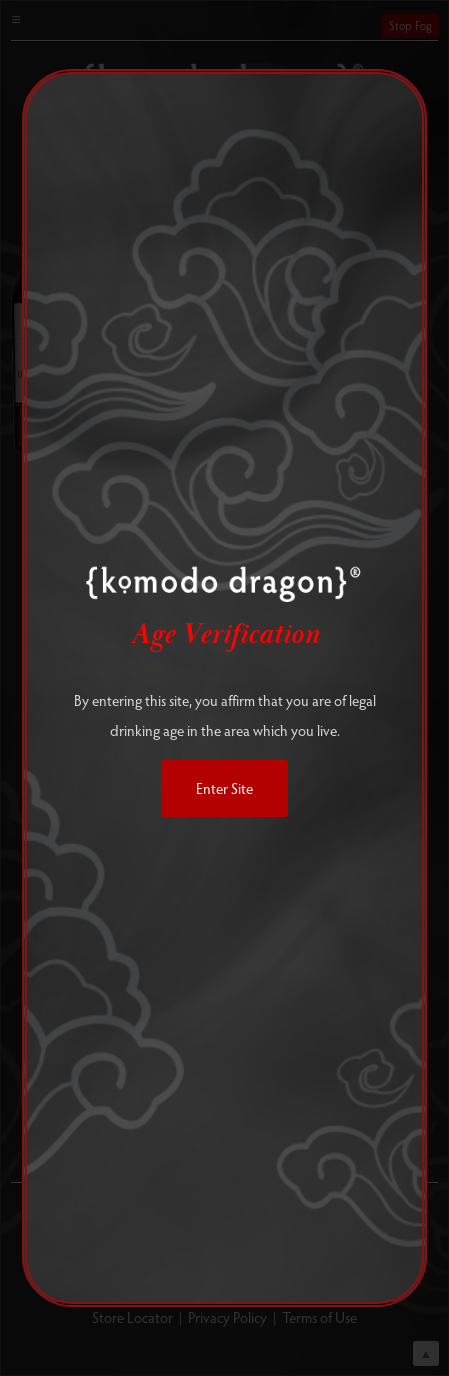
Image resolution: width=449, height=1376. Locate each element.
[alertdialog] (224, 688)
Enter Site (224, 788)
